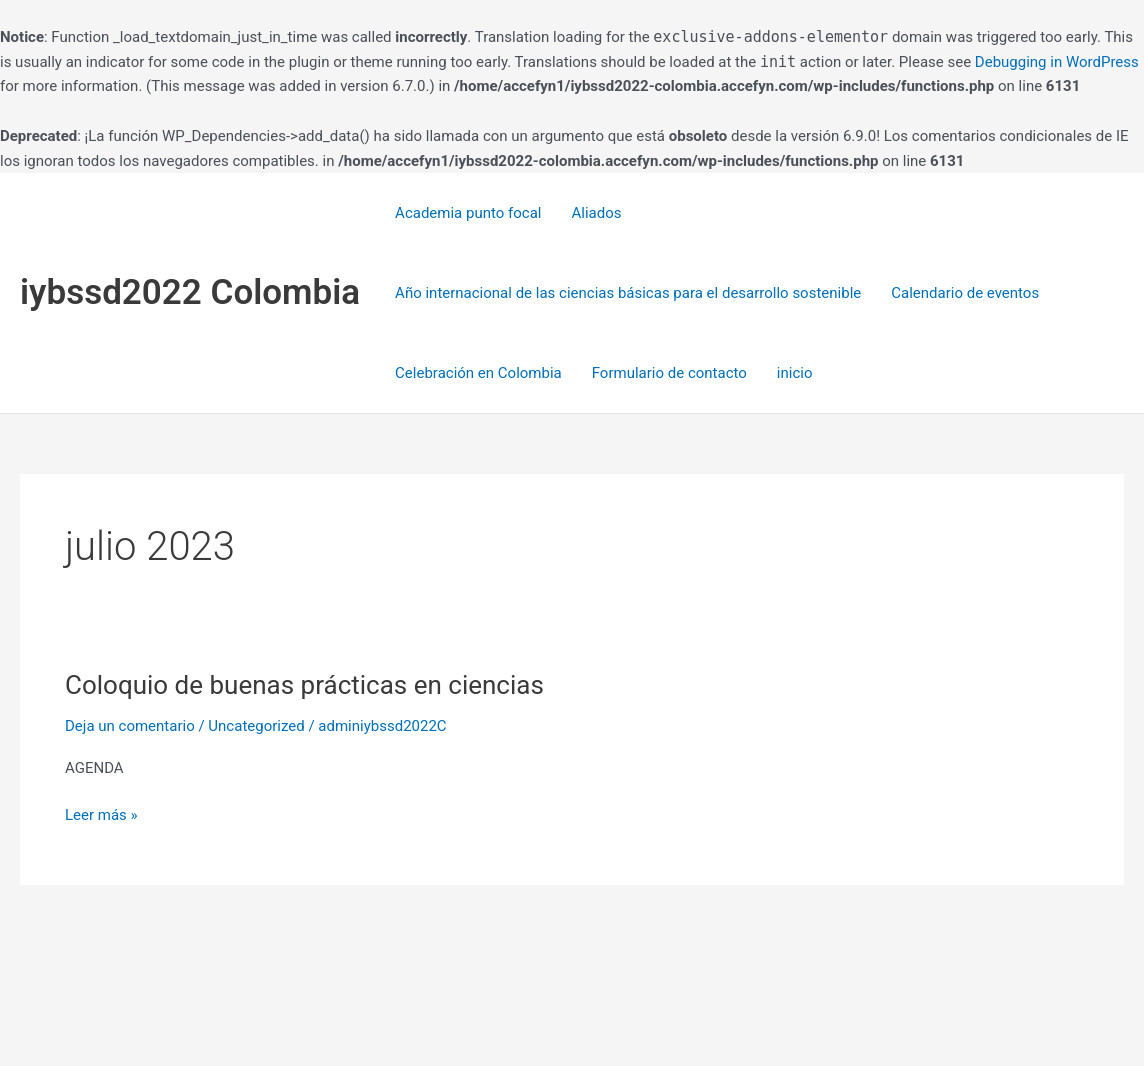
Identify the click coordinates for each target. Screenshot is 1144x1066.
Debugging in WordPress (1057, 62)
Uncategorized (256, 726)
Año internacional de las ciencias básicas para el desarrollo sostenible (628, 293)
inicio (795, 373)
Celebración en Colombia (478, 373)
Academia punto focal (468, 213)
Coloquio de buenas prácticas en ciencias (304, 685)
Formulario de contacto (669, 373)
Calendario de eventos (965, 293)
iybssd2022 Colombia (190, 292)
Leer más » (101, 813)
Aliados (596, 213)
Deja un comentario (130, 726)
